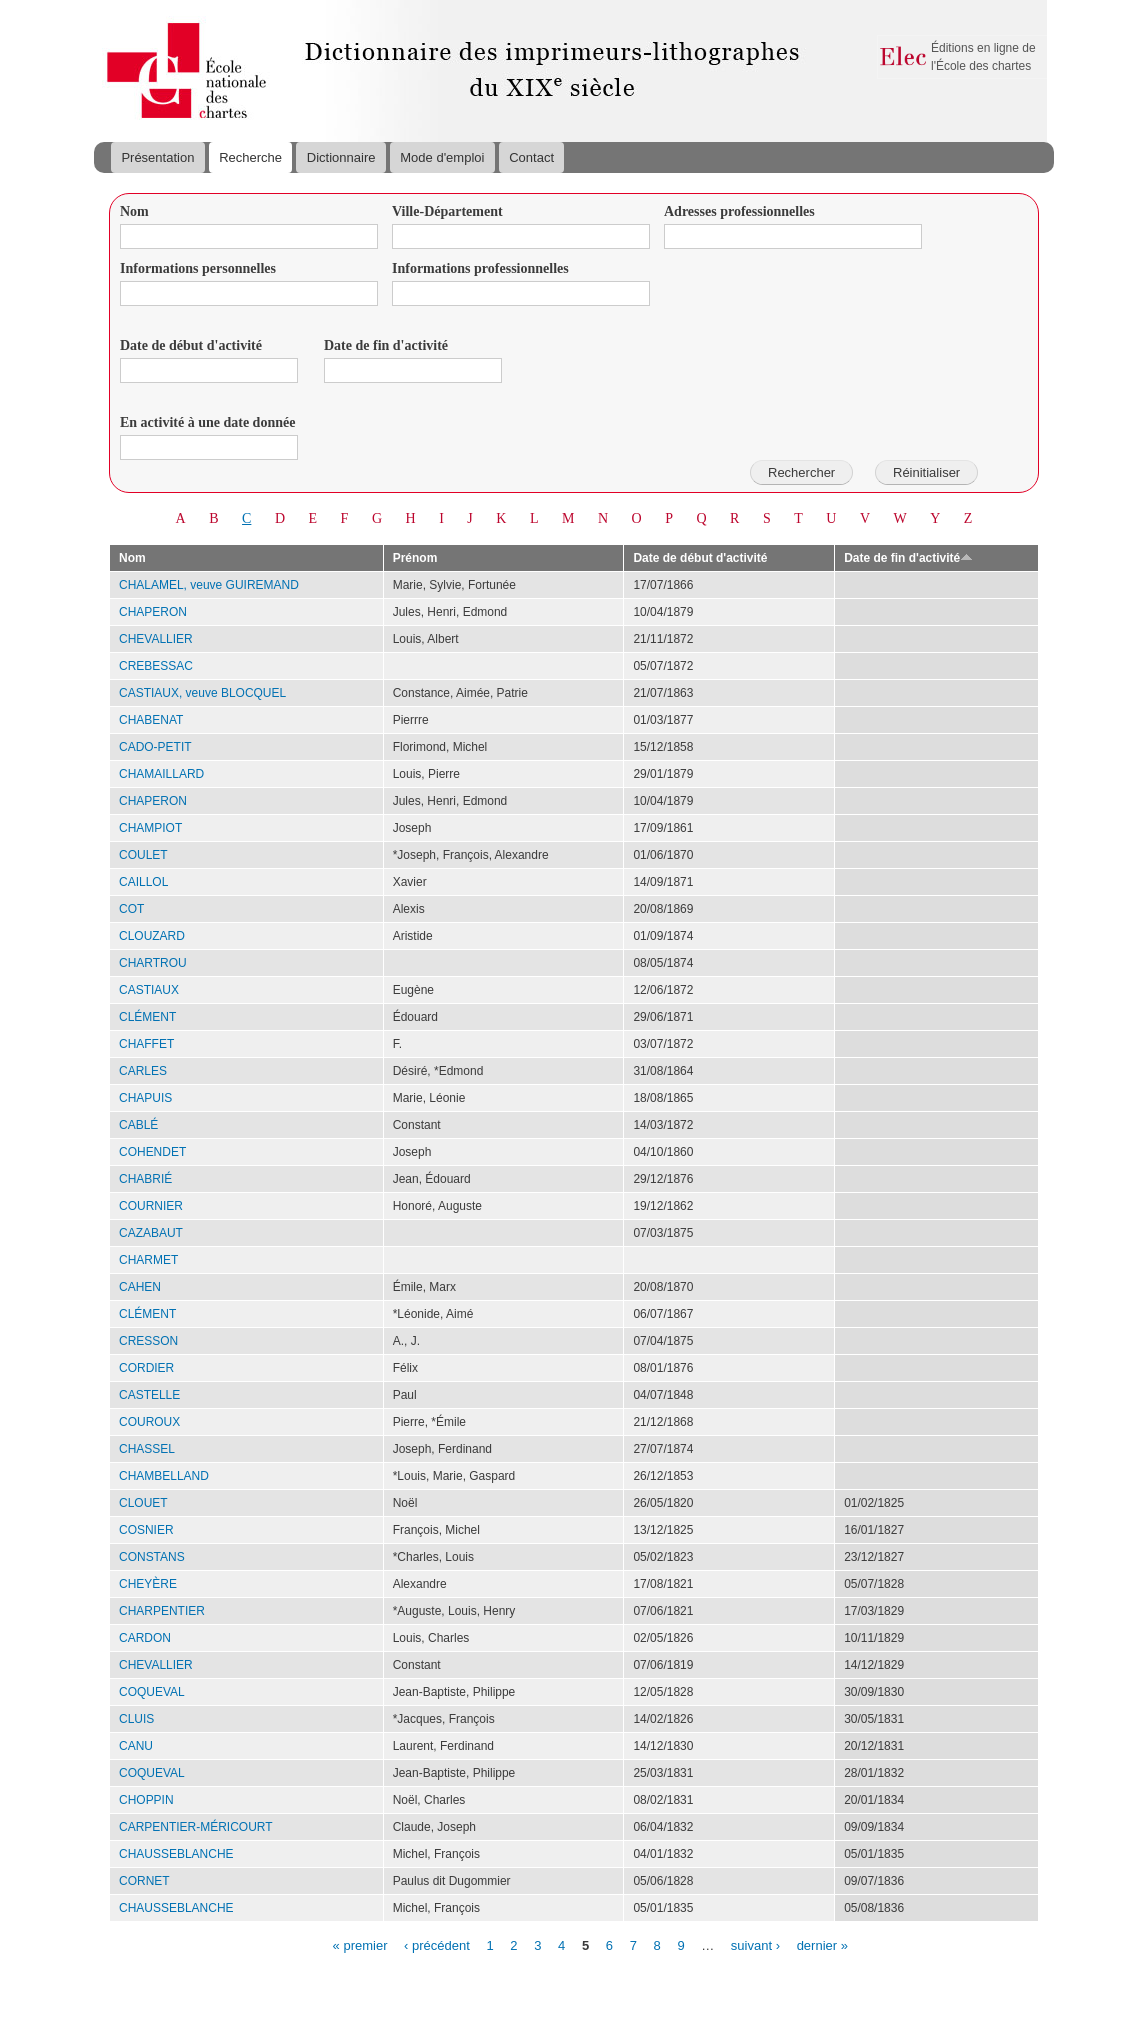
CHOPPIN (146, 1800)
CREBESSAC (156, 666)
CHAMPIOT (150, 828)
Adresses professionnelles (739, 211)
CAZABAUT (151, 1233)
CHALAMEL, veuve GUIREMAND (209, 585)
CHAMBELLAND (164, 1476)
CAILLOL (143, 882)
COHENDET (152, 1152)
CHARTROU (153, 963)
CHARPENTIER (162, 1611)
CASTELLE (149, 1395)
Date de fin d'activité (386, 345)
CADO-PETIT (155, 747)
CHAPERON (153, 612)
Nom (134, 211)
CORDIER (146, 1368)
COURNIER (151, 1206)
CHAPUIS (145, 1098)
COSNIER (146, 1530)
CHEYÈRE (148, 1584)
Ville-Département (447, 211)
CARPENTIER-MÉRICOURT (196, 1827)
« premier (360, 1944)
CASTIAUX (149, 990)
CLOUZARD (152, 936)
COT (131, 909)
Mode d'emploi (442, 157)
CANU (136, 1746)
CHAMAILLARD (161, 774)
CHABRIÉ (145, 1179)
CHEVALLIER (156, 639)
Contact (531, 157)
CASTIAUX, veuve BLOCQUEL (202, 693)
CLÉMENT (147, 1017)
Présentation (157, 157)
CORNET (144, 1881)
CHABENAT (151, 720)
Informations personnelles (198, 268)
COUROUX (149, 1422)
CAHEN (140, 1287)
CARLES (143, 1071)
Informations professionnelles (480, 268)
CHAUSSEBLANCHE (176, 1854)
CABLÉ (138, 1125)
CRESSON (148, 1341)
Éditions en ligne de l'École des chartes (983, 57)
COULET (143, 855)
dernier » (822, 1944)
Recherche (250, 157)
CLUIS (136, 1719)
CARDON (145, 1638)
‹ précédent (437, 1944)
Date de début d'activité (191, 345)
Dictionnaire (341, 157)
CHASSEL (147, 1449)
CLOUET (143, 1503)
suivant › (755, 1944)
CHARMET (148, 1260)
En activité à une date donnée (207, 422)
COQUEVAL (152, 1692)
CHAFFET (146, 1044)
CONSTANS (152, 1557)
